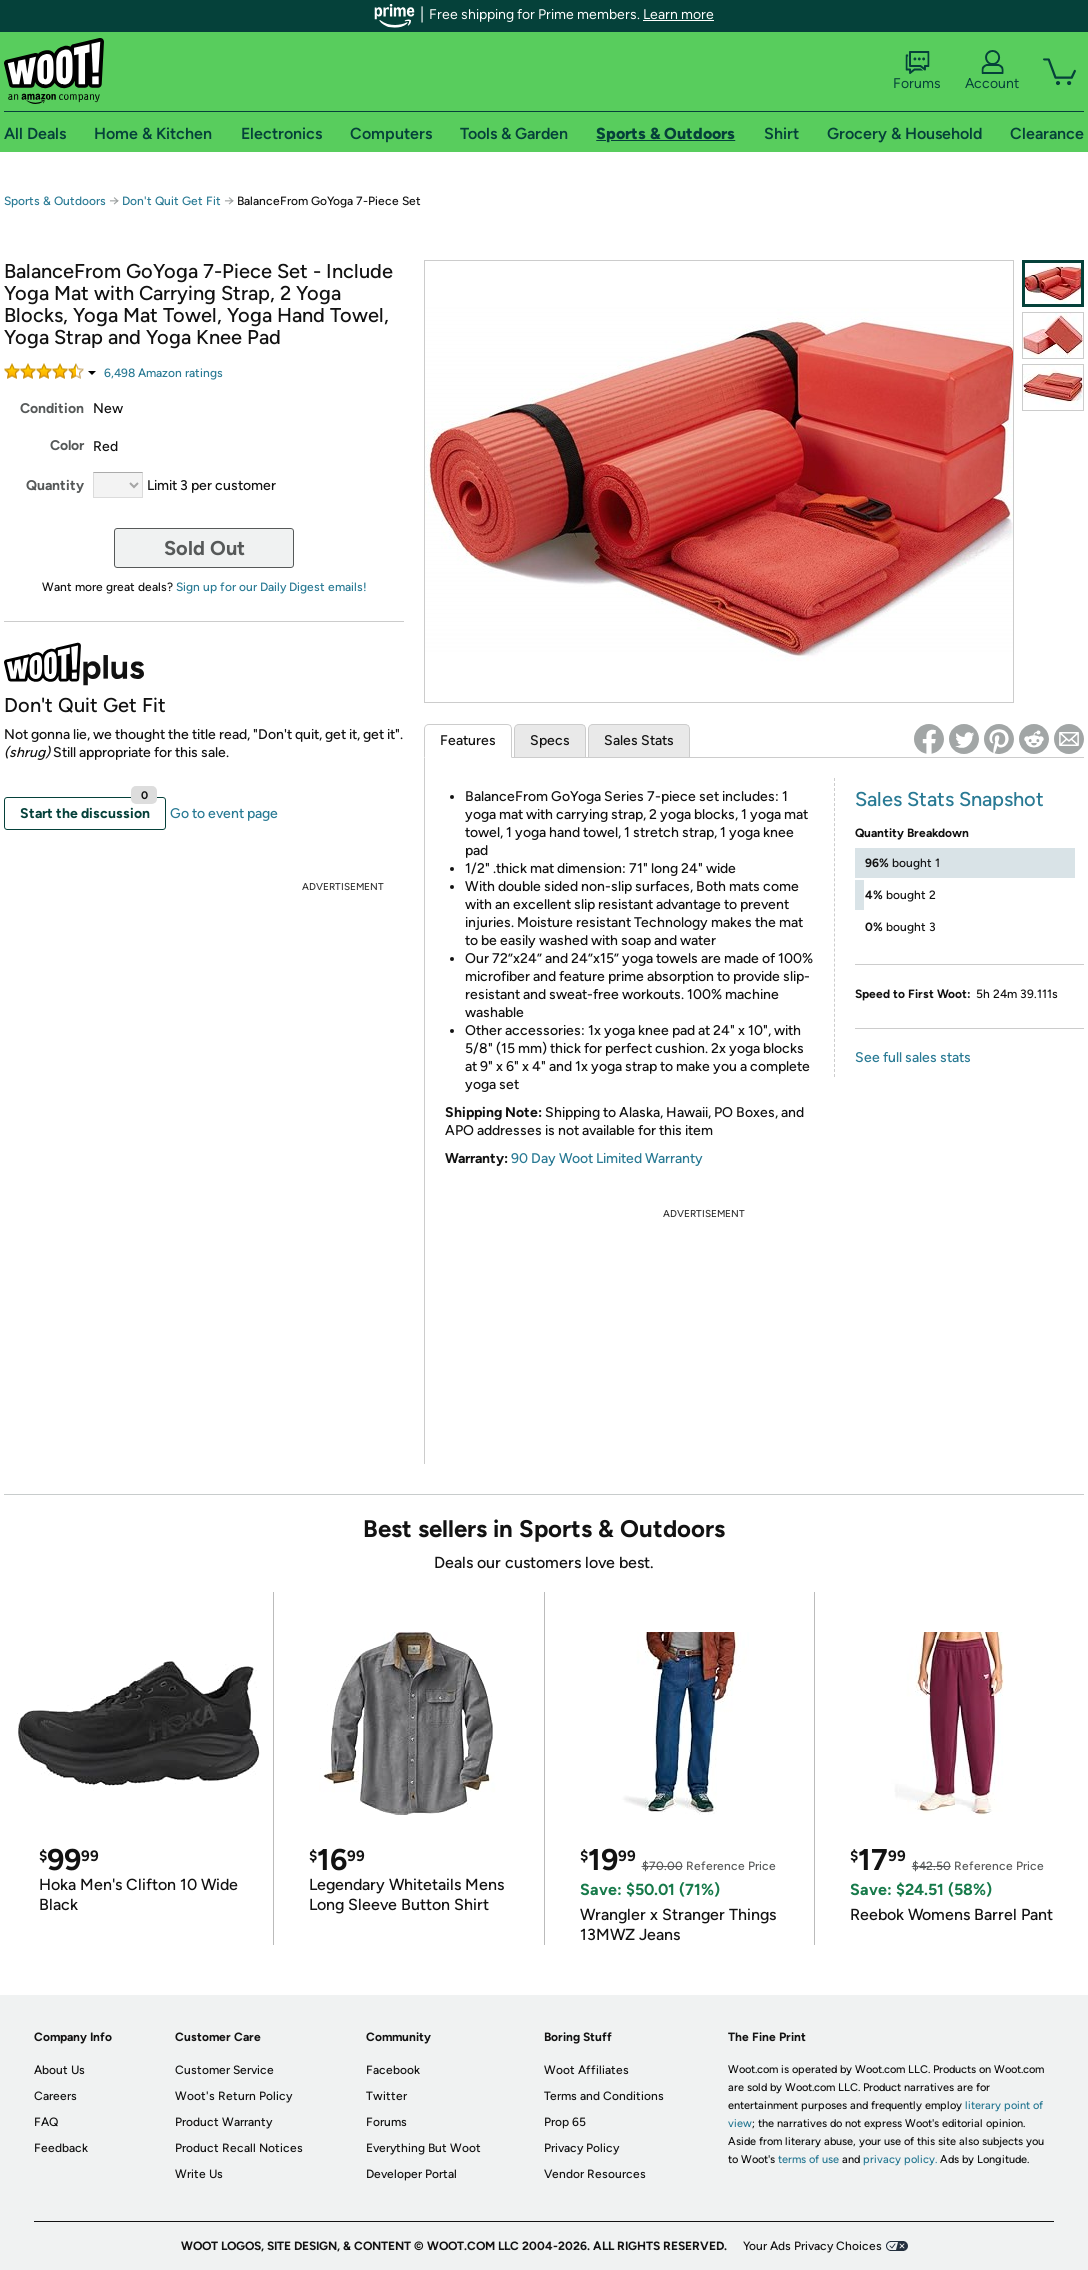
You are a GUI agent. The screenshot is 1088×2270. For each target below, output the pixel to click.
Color (67, 445)
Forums (917, 71)
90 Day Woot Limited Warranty (607, 1158)
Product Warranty (223, 2122)
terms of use (808, 2159)
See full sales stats (913, 1057)
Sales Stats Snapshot (949, 799)
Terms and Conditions (604, 2096)
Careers (55, 2096)
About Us (59, 2070)
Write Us (199, 2174)
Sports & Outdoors (55, 201)
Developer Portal (411, 2174)
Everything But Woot (423, 2148)
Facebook (393, 2070)
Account (992, 71)
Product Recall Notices (239, 2148)
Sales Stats (639, 740)
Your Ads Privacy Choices (812, 2246)
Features (468, 740)
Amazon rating (163, 373)
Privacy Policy (581, 2148)
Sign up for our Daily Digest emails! (271, 587)
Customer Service (224, 2070)
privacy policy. (900, 2159)
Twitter (386, 2096)
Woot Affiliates (586, 2070)
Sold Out (204, 548)
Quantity (55, 485)
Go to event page (224, 813)
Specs (550, 740)
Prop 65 (565, 2122)
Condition (52, 408)
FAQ (46, 2122)
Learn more (678, 14)
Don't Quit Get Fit (171, 201)
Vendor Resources (595, 2174)
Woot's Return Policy (233, 2096)
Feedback (61, 2148)
